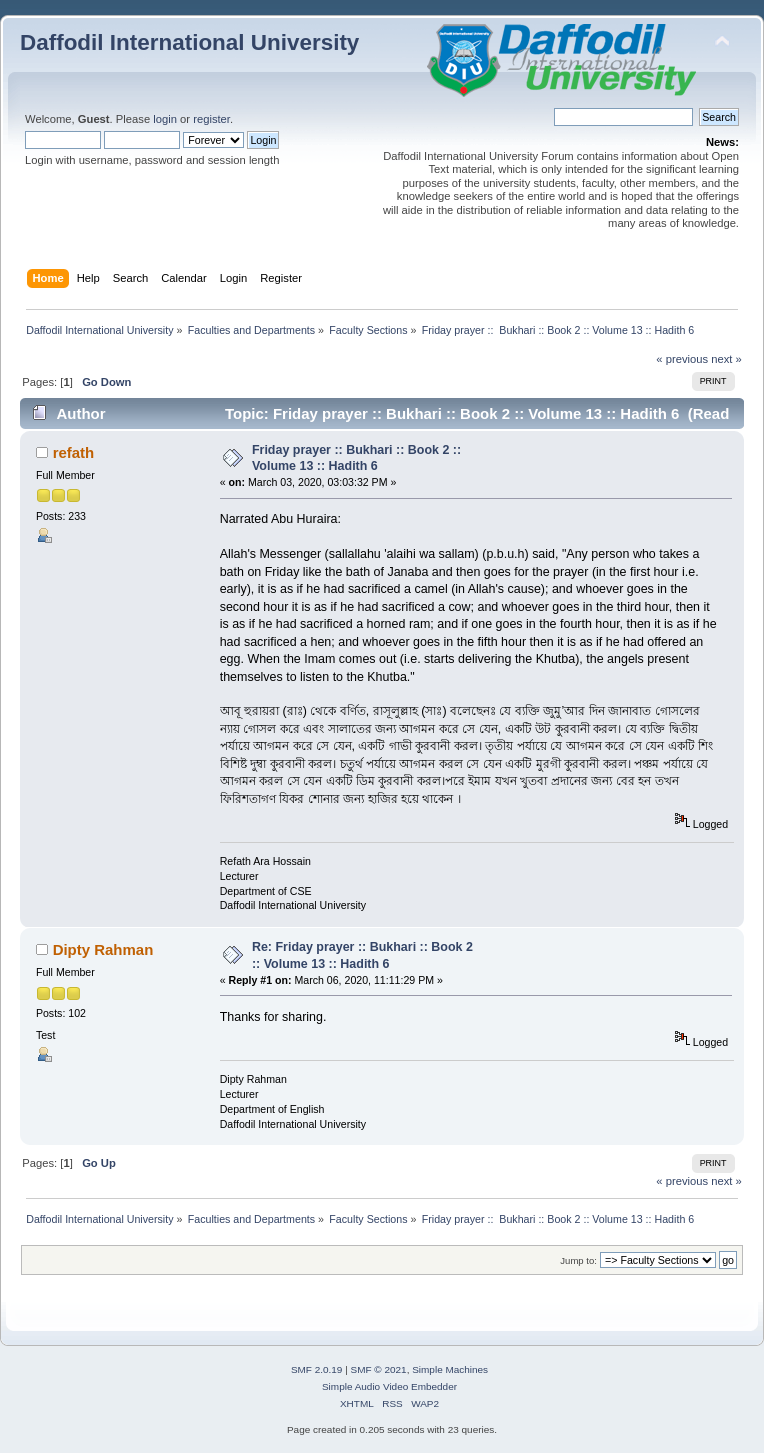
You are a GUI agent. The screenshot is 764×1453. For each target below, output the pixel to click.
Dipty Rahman (103, 949)
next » (726, 359)
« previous (682, 359)
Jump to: (578, 1260)
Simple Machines (450, 1369)
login (165, 119)
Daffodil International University (189, 42)
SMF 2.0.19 (317, 1369)
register (211, 119)
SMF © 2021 (379, 1369)
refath (74, 452)
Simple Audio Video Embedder (389, 1386)
